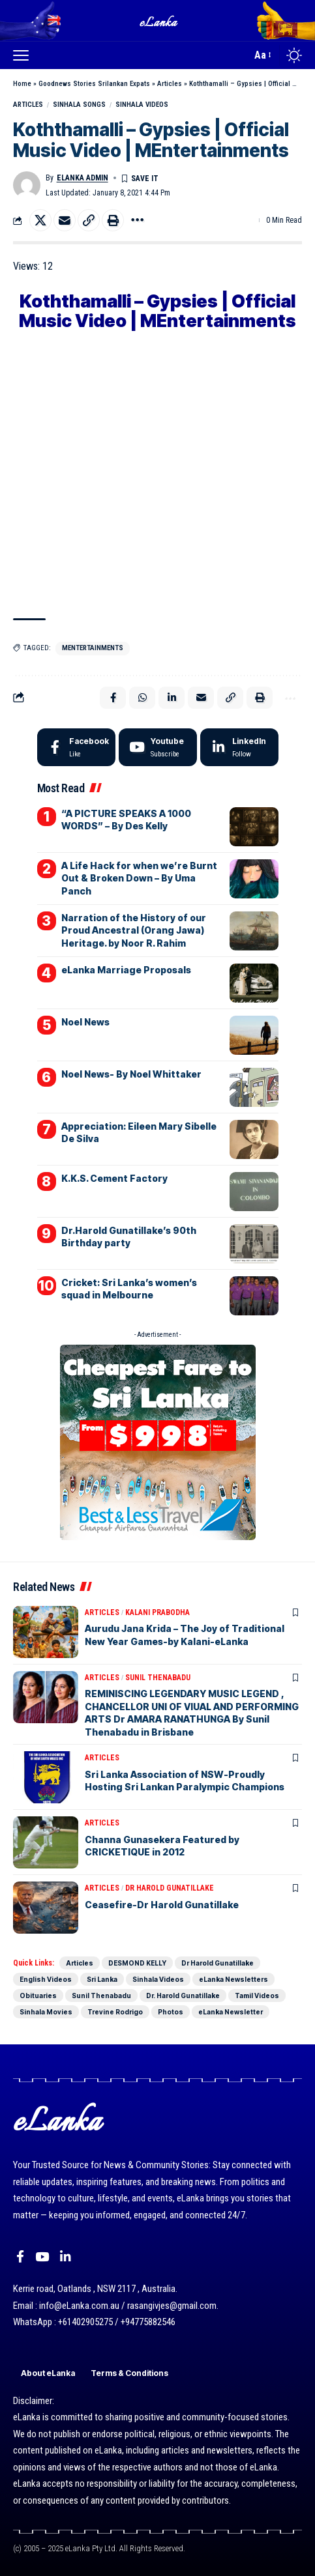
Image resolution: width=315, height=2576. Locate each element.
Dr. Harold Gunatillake (183, 1995)
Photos (170, 2012)
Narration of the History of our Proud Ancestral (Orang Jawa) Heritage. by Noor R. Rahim (133, 930)
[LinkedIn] (239, 747)
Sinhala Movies (46, 2012)
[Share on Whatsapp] (142, 698)
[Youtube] (158, 747)
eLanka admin (82, 177)
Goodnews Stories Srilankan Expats (94, 83)
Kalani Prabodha (157, 1612)
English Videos (46, 1979)
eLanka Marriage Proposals (126, 969)
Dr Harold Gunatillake (169, 1888)
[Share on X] (40, 220)
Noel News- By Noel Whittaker (131, 1074)
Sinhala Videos (141, 104)
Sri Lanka (102, 1979)
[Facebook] (76, 747)
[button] (24, 55)
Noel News (85, 1021)
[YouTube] (42, 2256)
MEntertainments (92, 648)
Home (22, 83)
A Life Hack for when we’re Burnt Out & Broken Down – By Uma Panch (139, 878)
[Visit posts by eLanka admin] (26, 185)
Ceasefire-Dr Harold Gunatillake (162, 1904)
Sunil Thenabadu (157, 1677)
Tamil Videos (257, 1995)
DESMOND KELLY (137, 1963)
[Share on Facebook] (113, 698)
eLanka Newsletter (230, 2012)
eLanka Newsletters (233, 1979)
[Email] (64, 220)
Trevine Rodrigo (115, 2012)
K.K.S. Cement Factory (114, 1178)
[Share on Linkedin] (171, 698)
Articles (169, 83)
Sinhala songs (79, 104)
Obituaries (38, 1995)
